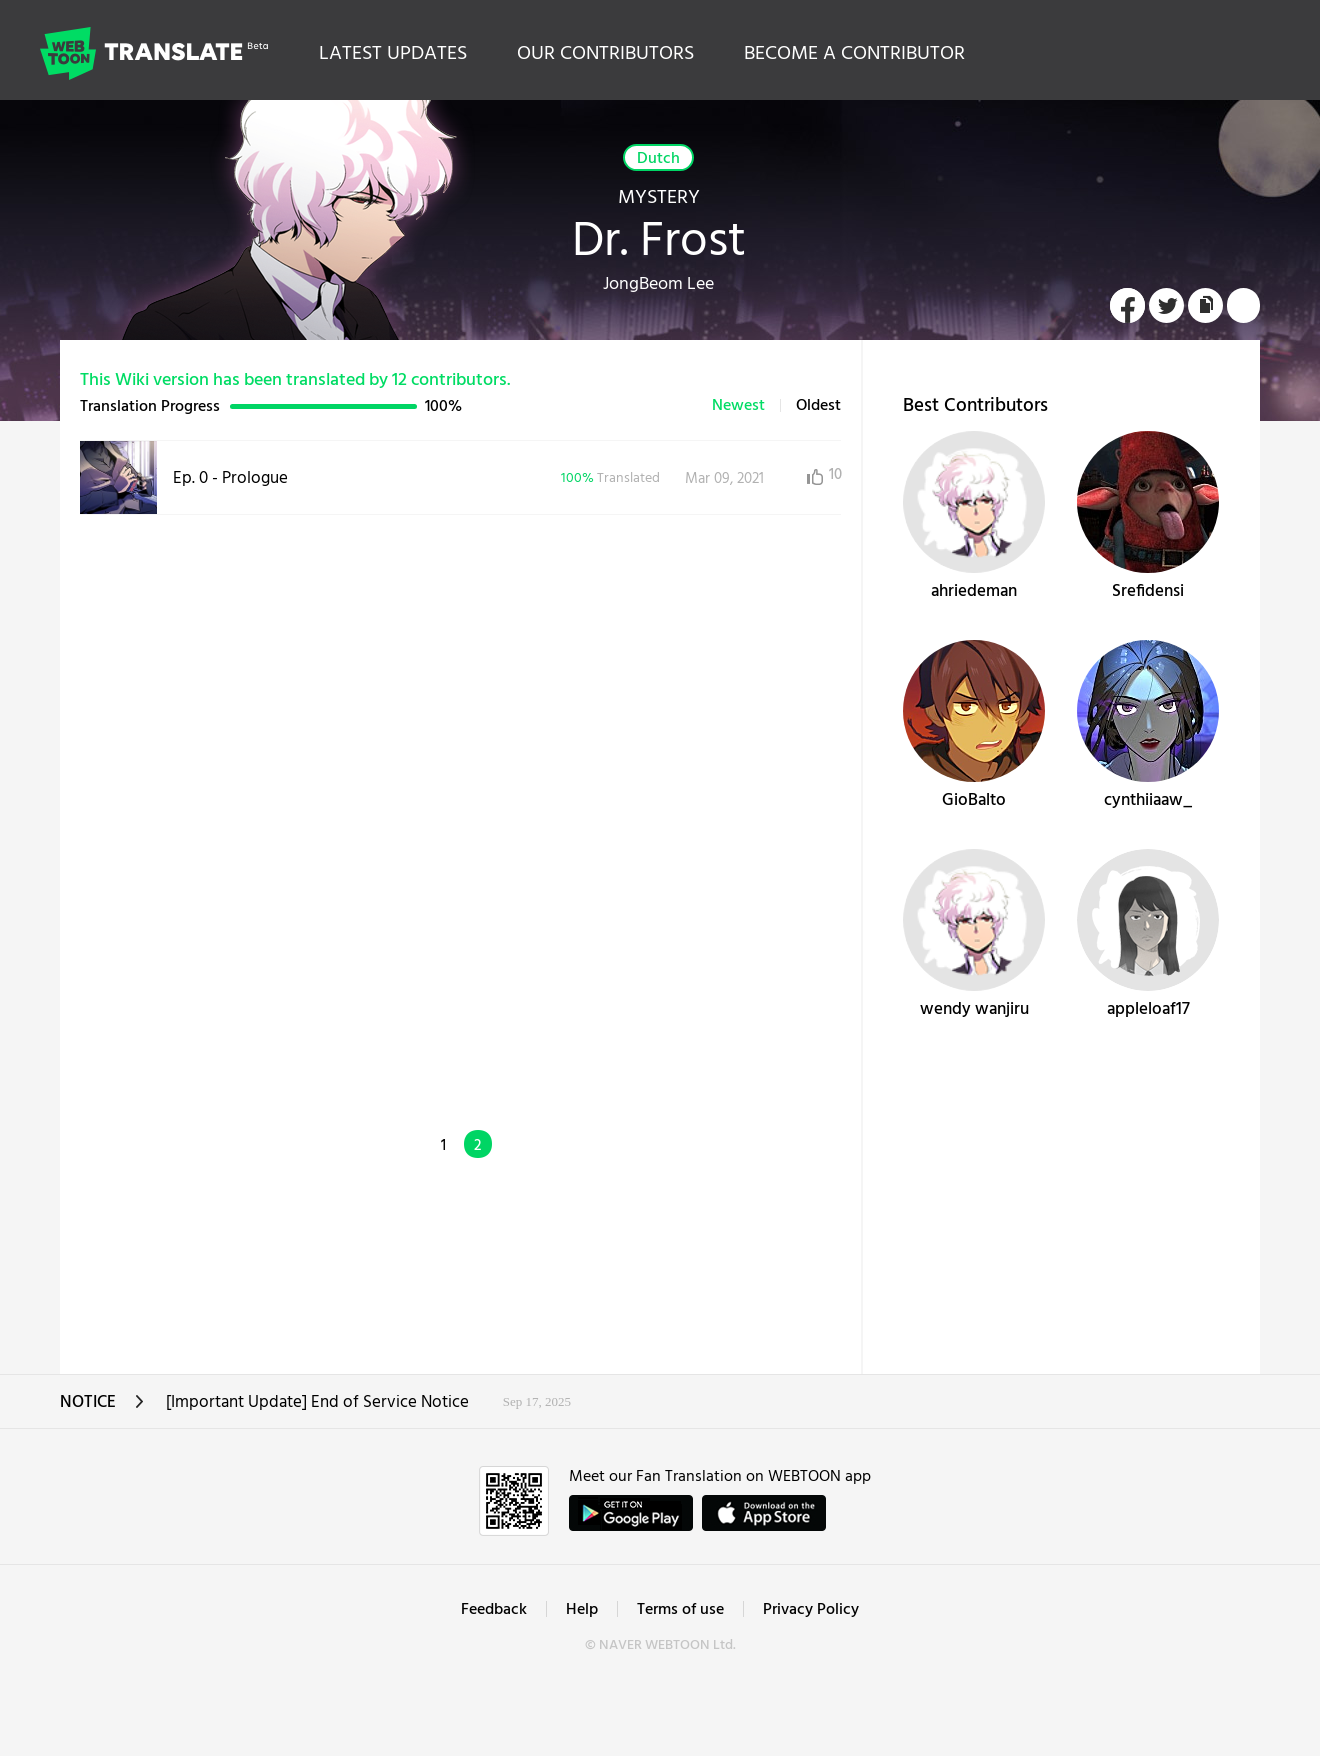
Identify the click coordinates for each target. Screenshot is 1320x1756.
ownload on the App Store (764, 1513)
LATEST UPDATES (393, 54)
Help (582, 1610)
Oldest (818, 406)
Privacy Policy (811, 1610)
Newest (738, 406)
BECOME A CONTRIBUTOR (854, 54)
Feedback (494, 1610)
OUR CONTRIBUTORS (605, 54)
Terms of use (680, 1610)
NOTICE (102, 1408)
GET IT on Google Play (631, 1513)
